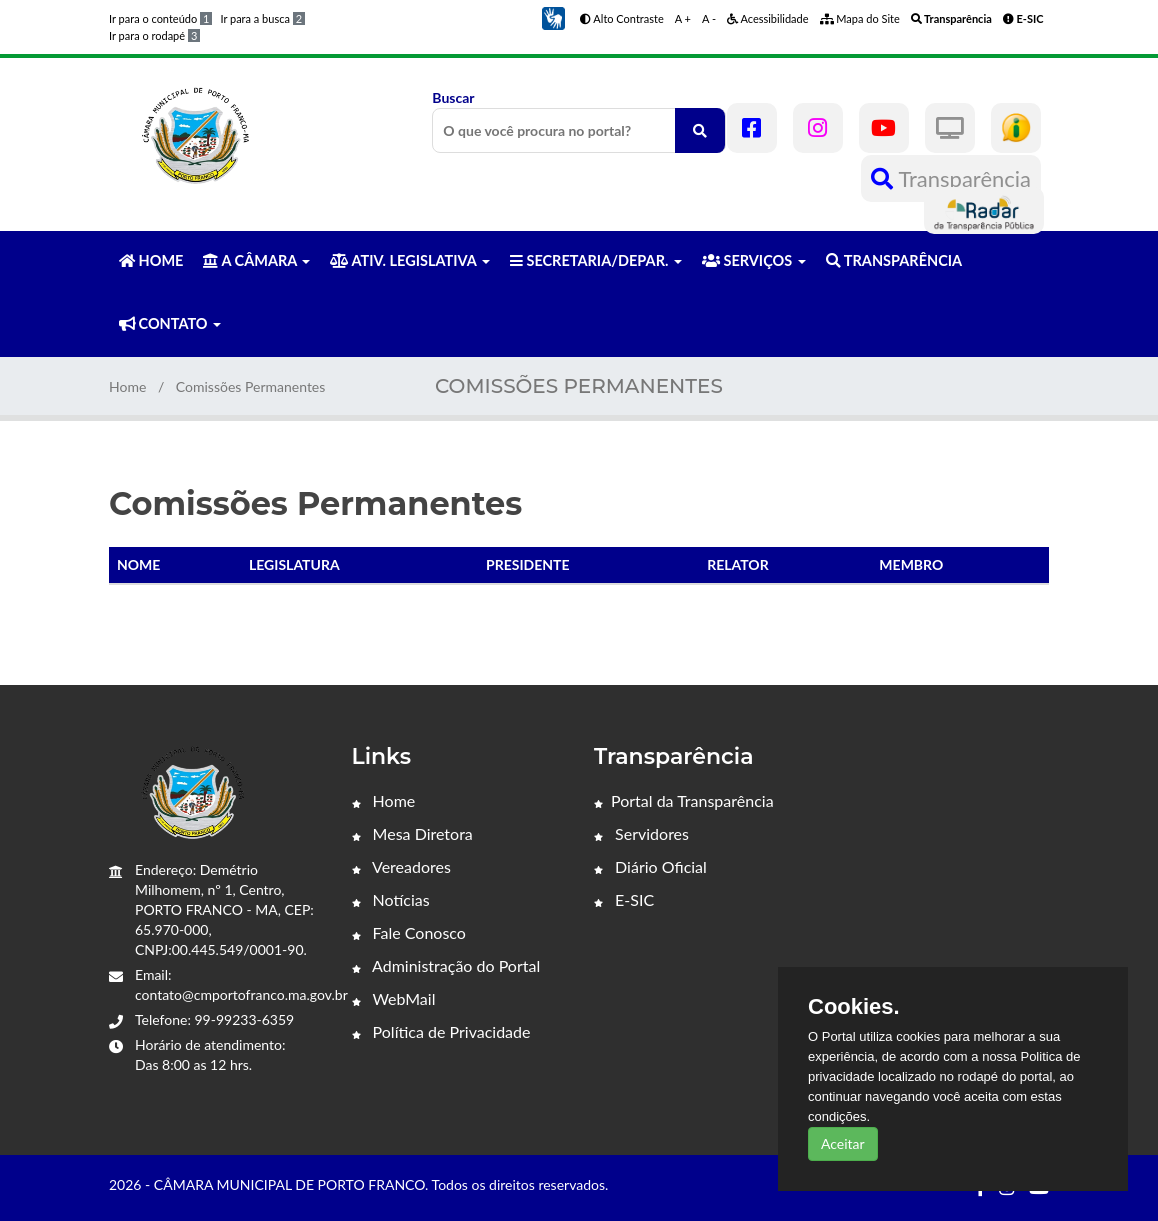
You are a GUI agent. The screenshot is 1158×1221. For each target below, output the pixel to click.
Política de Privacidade (441, 1031)
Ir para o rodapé (154, 35)
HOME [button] (151, 260)
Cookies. (854, 1007)
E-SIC (624, 899)
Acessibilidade (768, 18)
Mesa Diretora (412, 833)
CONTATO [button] (170, 323)
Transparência (951, 178)
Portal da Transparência (684, 800)
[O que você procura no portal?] (700, 130)
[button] (553, 16)
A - (709, 18)
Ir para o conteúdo (160, 18)
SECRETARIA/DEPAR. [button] (596, 260)
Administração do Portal (446, 965)
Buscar (578, 121)
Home (127, 386)
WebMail (394, 998)
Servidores (641, 833)
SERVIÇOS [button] (754, 260)
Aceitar (843, 1143)
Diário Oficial (650, 866)
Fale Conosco (409, 932)
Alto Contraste (622, 18)
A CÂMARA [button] (256, 260)
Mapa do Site (860, 18)
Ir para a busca (262, 18)
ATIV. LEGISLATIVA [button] (409, 260)
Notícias (391, 899)
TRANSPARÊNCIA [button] (894, 260)
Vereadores (401, 866)
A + (683, 18)
